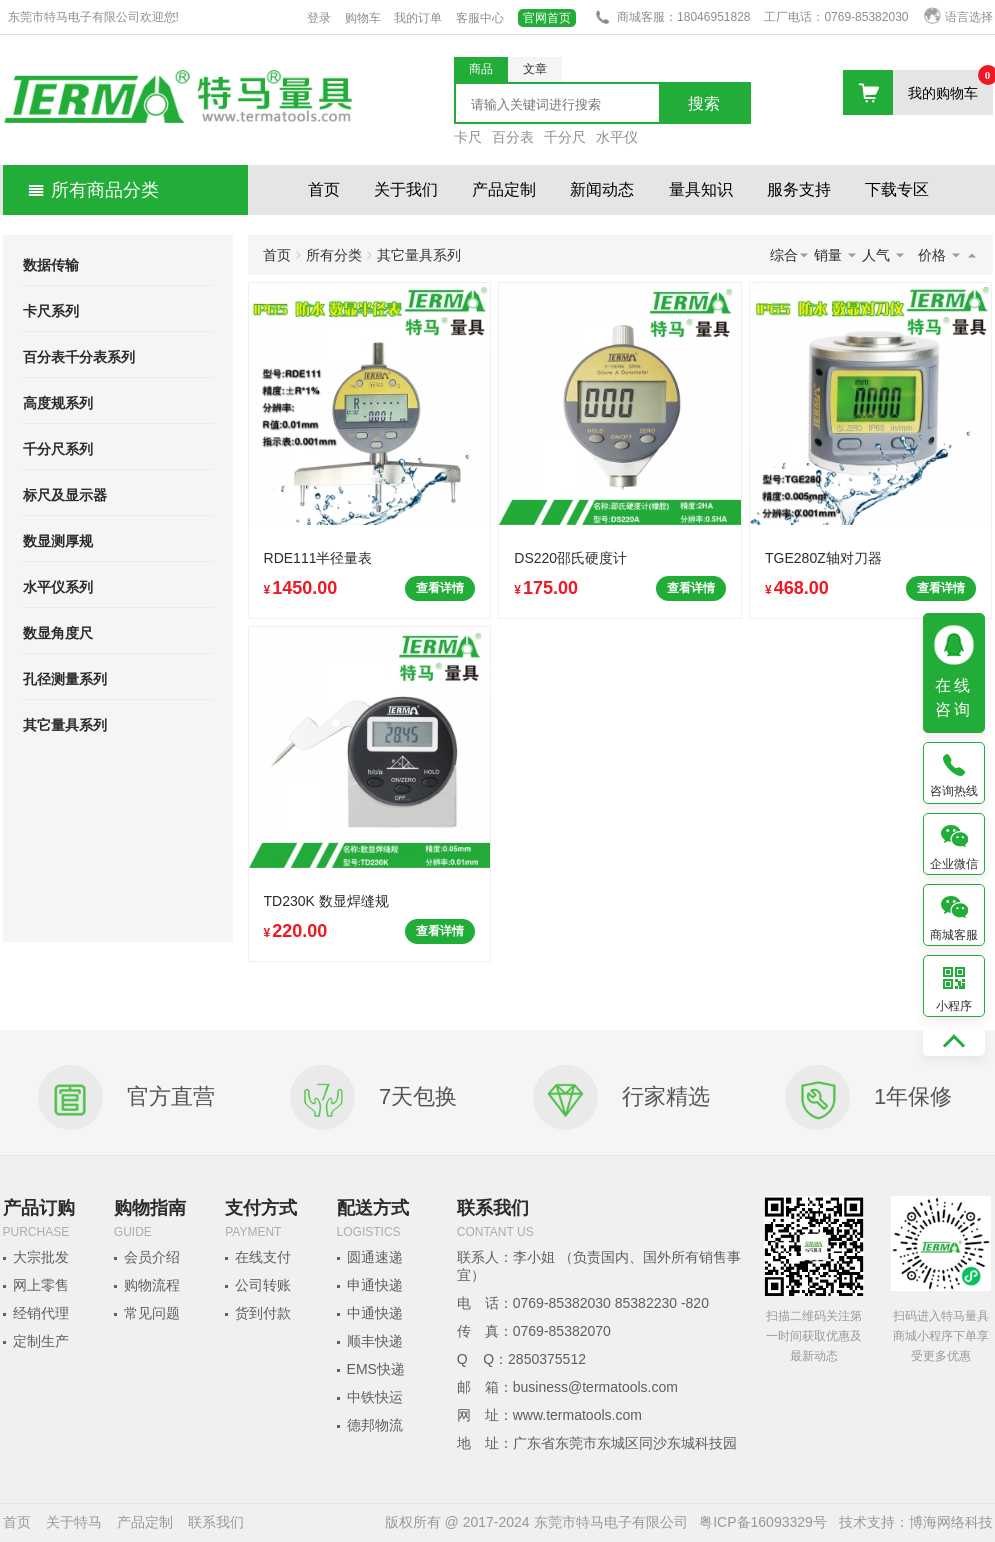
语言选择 (958, 17)
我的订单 (418, 18)
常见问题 (152, 1313)
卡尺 (468, 137)
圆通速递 (375, 1257)
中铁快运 (375, 1397)
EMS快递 (376, 1369)
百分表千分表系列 (79, 357)
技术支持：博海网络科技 (916, 1522)
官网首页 (547, 18)
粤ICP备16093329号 (763, 1522)
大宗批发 (41, 1257)
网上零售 (41, 1285)
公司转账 (263, 1285)
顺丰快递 (375, 1341)
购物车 (363, 18)
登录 (319, 18)
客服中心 (480, 18)
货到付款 (263, 1313)
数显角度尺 (58, 633)
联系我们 (216, 1522)
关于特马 (74, 1522)
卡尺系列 (51, 311)
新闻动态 (602, 189)
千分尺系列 (58, 449)
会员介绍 (152, 1257)
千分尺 (565, 137)
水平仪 (617, 137)
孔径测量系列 (65, 679)
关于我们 (406, 189)
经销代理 (41, 1313)
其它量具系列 (65, 725)
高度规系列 (58, 403)
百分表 (513, 137)
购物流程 (152, 1285)
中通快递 (375, 1313)
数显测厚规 (58, 541)
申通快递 (375, 1285)
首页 (324, 189)
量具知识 (701, 189)
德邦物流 (375, 1425)
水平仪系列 (58, 587)
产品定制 (504, 189)
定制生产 (41, 1341)
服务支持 (799, 189)
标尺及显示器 (65, 495)
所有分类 (334, 255)
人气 (884, 255)
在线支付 (263, 1257)
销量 (836, 255)
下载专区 (897, 189)
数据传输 (51, 265)
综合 (790, 255)
